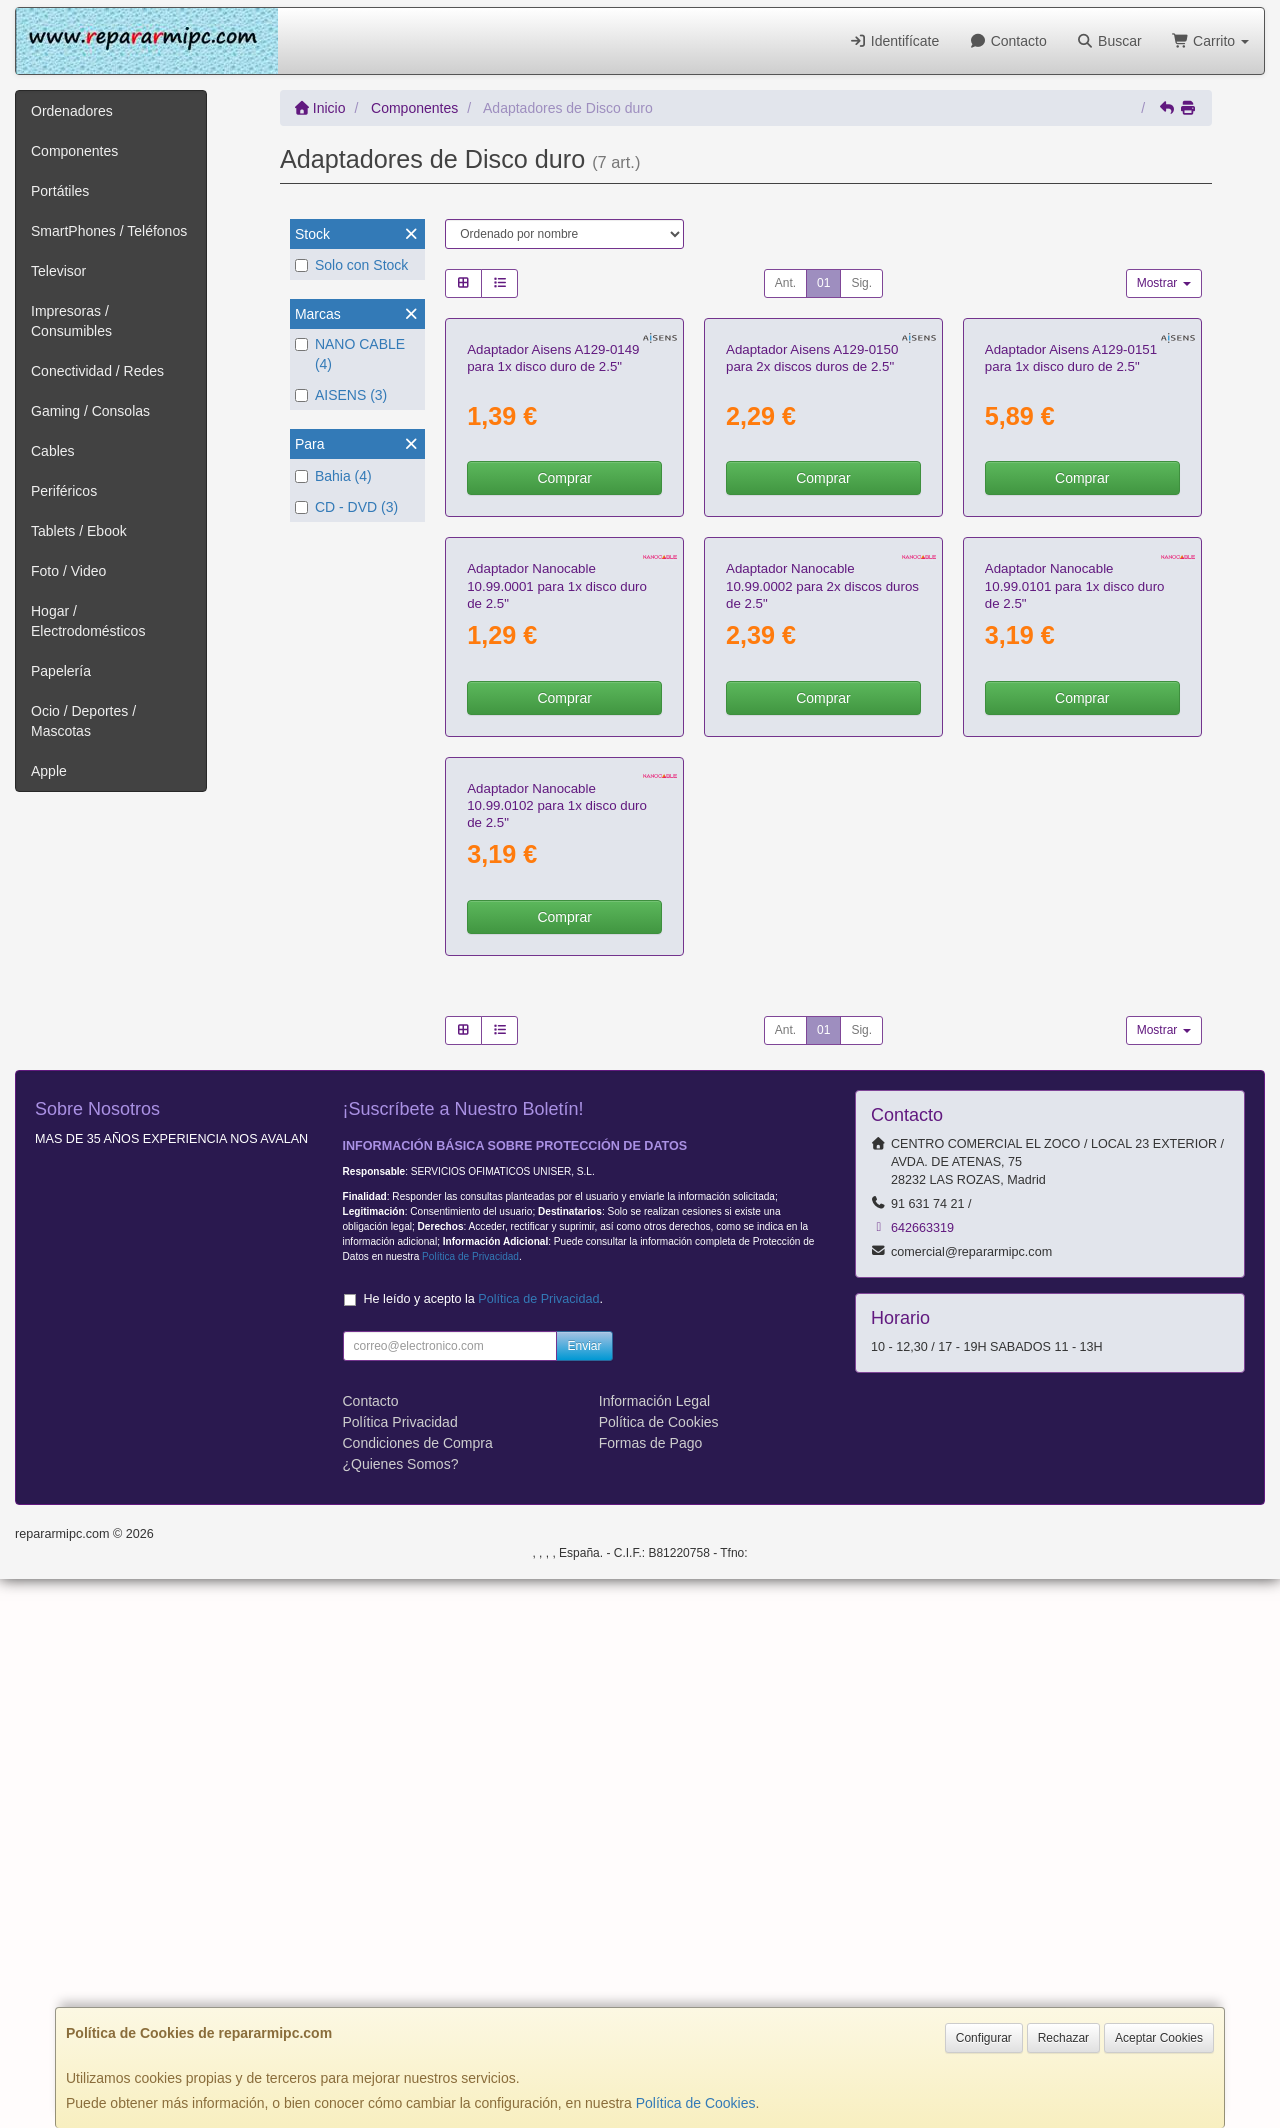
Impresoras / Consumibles (71, 321)
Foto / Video (68, 571)
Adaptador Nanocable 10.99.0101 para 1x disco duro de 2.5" (1075, 952)
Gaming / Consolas (90, 411)
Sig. (861, 283)
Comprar (564, 661)
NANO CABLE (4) (350, 354)
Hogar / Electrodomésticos (88, 621)
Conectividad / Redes (97, 371)
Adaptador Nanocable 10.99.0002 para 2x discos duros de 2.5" (822, 952)
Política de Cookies (696, 2103)
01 (823, 283)
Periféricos (64, 491)
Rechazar (1063, 2038)
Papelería (61, 671)
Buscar (1109, 41)
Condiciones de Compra (418, 1992)
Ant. (785, 283)
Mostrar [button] (1164, 283)
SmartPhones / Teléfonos (109, 231)
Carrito (1210, 41)
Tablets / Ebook (79, 531)
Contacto (1007, 41)
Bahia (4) (333, 476)
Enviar (584, 1895)
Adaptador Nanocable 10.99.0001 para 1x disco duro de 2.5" (557, 952)
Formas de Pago (651, 1992)
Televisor (58, 271)
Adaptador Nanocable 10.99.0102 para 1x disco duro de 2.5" (557, 1355)
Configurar (984, 2038)
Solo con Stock (351, 265)
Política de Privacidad (470, 1805)
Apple (49, 771)
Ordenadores (72, 111)
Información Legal (654, 1950)
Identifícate (894, 41)
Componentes (74, 151)
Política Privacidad (400, 1971)
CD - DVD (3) (346, 507)
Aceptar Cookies (1159, 2038)
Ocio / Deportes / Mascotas (83, 721)
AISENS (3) (341, 395)
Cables (53, 451)
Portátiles (60, 191)
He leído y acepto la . (483, 1848)
